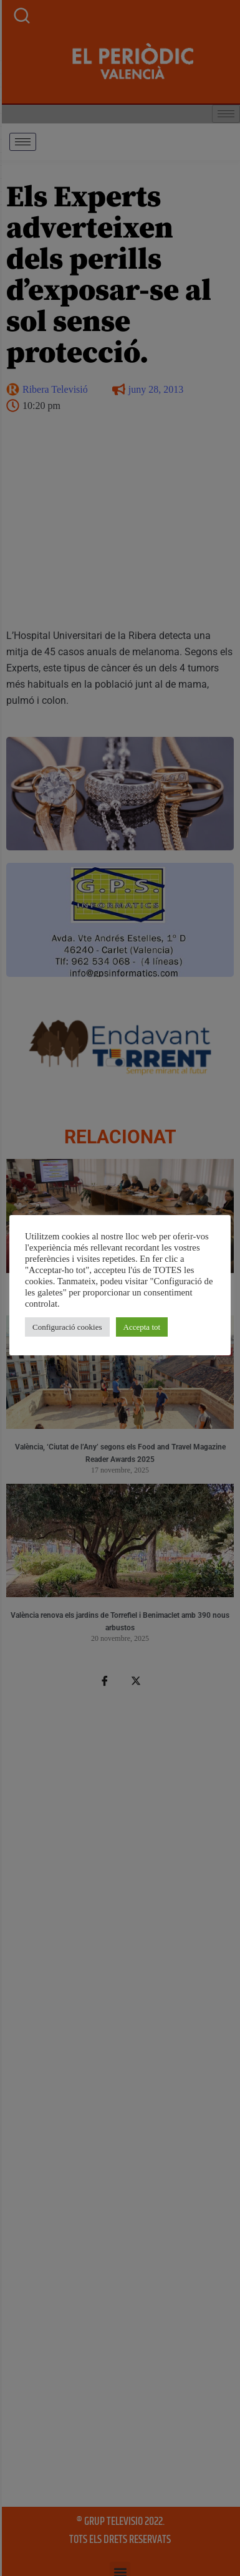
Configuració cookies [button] (67, 1327)
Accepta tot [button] (142, 1327)
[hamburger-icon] (22, 142)
